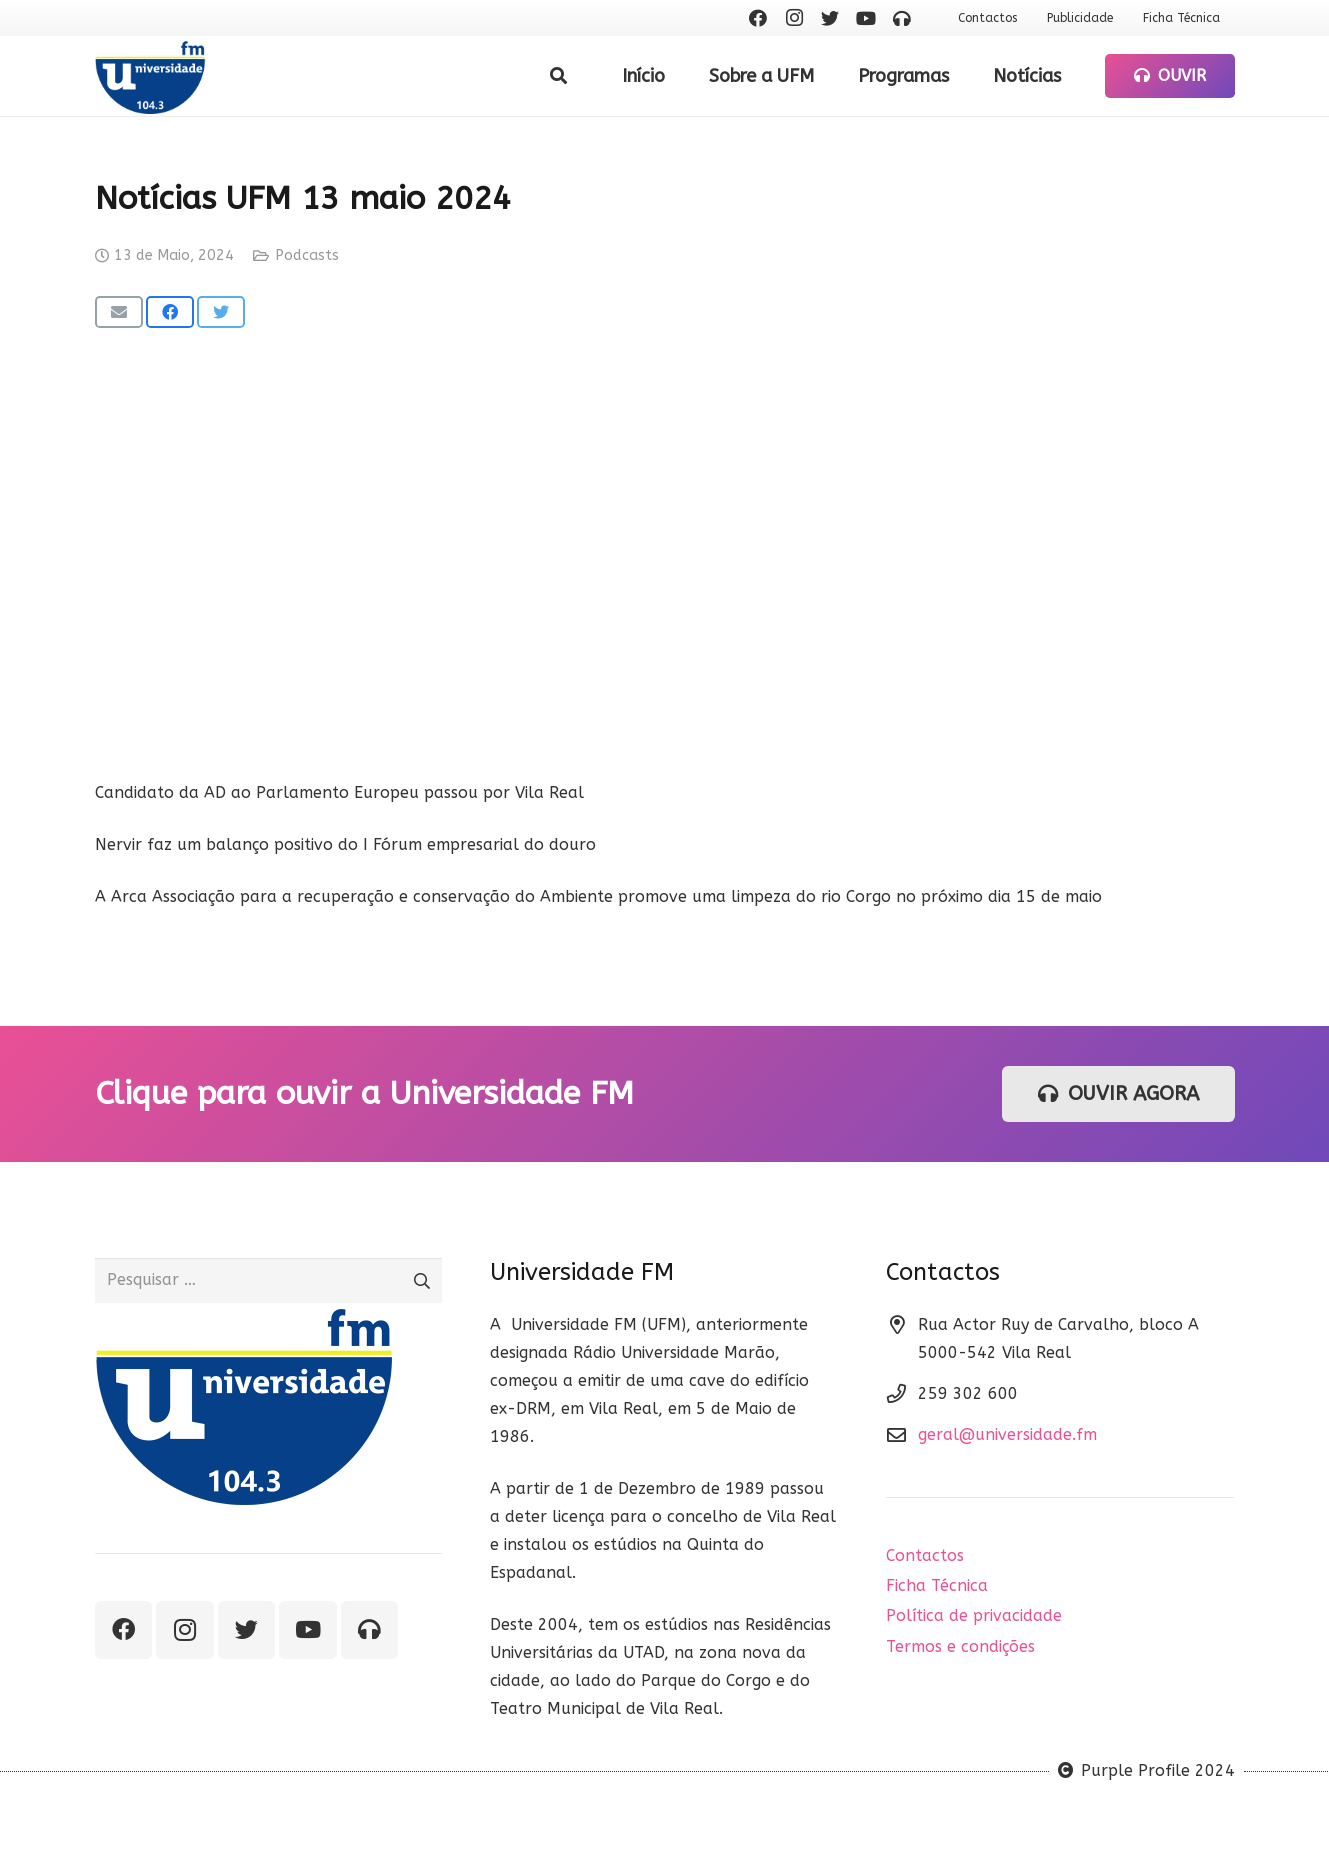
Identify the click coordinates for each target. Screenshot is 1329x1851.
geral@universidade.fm (1007, 1434)
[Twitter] (830, 18)
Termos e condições (960, 1646)
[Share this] (170, 312)
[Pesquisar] (558, 76)
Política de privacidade (974, 1615)
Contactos (925, 1555)
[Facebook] (758, 18)
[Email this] (119, 312)
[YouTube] (866, 18)
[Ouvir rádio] (902, 18)
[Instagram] (794, 18)
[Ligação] (150, 76)
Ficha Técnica (937, 1585)
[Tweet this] (221, 312)
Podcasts (307, 255)
